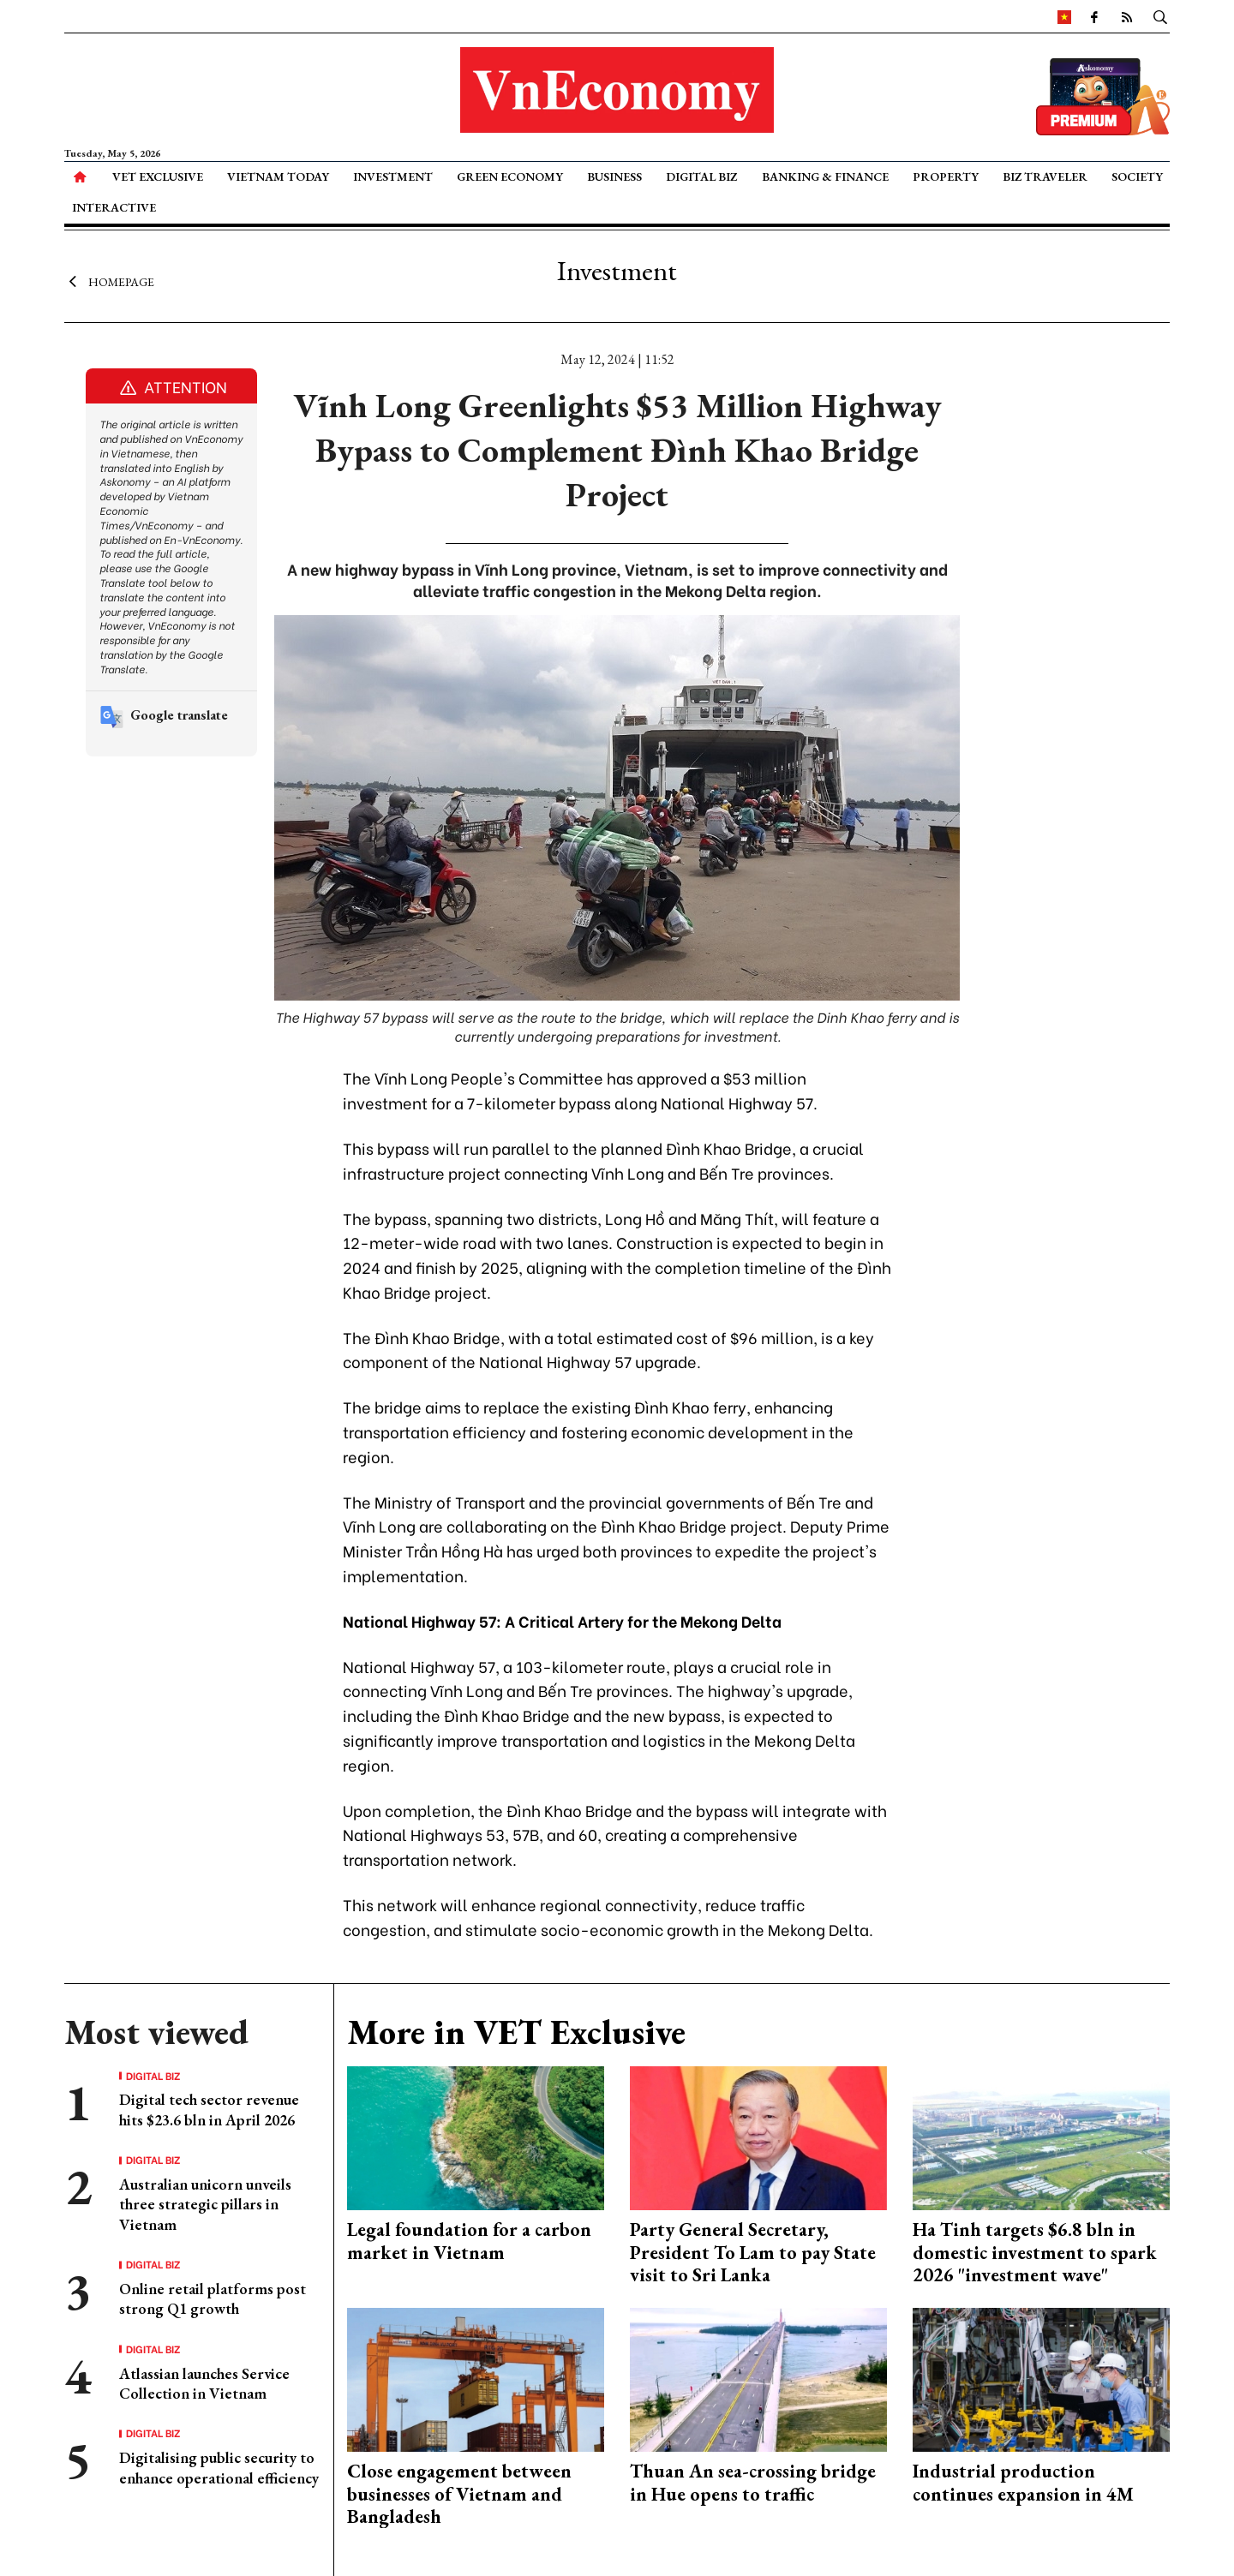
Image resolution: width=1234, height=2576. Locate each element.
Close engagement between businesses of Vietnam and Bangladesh (459, 2494)
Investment (393, 176)
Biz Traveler (1045, 176)
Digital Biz (701, 176)
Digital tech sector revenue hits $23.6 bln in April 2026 (209, 2109)
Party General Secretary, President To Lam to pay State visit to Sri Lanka (753, 2252)
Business (614, 176)
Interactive (114, 207)
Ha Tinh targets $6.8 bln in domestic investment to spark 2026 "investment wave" (1035, 2252)
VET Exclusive (157, 176)
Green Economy (510, 176)
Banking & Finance (825, 176)
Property (946, 176)
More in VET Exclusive (516, 2032)
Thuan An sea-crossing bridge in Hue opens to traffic (753, 2482)
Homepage (109, 281)
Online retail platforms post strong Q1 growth (212, 2298)
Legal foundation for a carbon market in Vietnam (469, 2240)
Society (1137, 176)
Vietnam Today (278, 176)
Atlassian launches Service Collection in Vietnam (204, 2383)
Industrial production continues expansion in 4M (1023, 2482)
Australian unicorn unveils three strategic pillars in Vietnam (205, 2204)
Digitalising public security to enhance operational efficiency (219, 2467)
